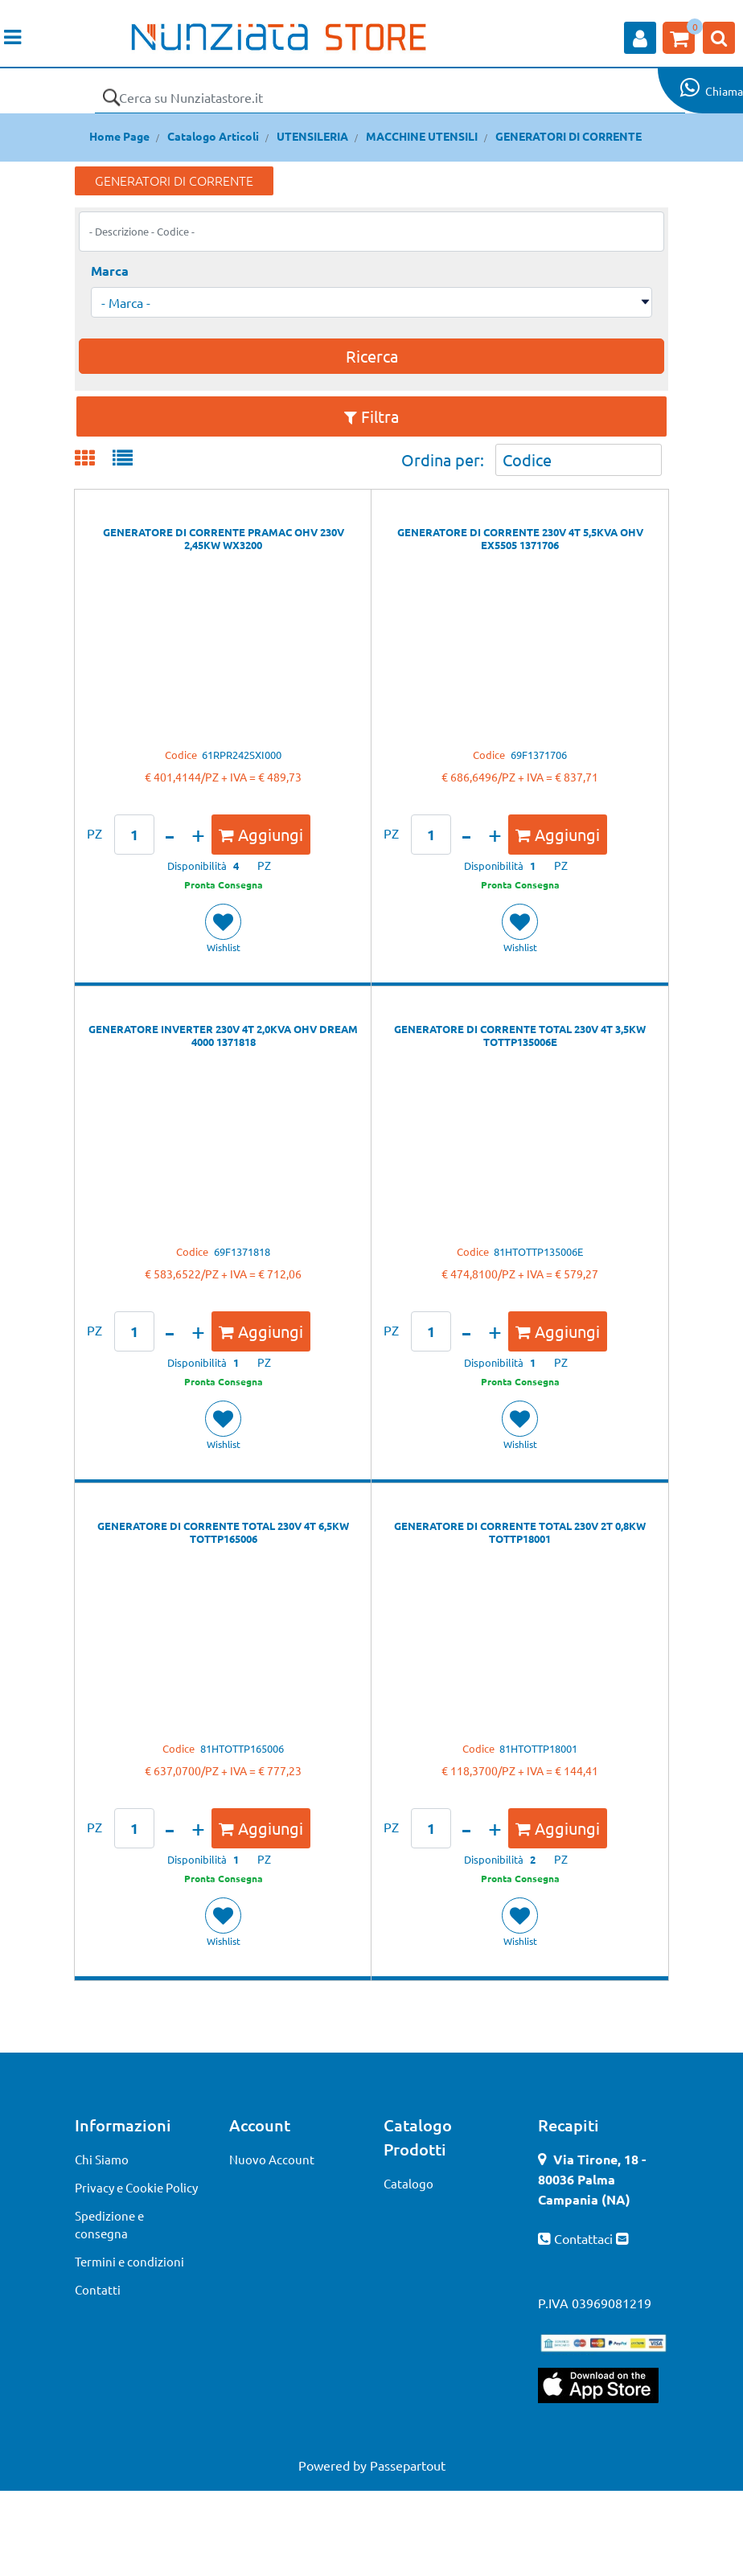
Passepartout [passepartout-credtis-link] (407, 2465)
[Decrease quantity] (169, 834)
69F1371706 (539, 754)
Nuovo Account (271, 2159)
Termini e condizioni (129, 2261)
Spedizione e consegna (109, 2225)
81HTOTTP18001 (538, 1748)
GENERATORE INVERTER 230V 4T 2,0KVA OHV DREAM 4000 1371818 (223, 1035)
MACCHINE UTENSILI (422, 136)
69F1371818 (242, 1251)
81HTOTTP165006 (242, 1748)
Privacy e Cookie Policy (136, 2187)
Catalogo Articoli (213, 136)
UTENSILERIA (312, 136)
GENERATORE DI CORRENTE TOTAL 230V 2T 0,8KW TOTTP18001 (520, 1532)
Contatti (98, 2289)
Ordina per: (442, 459)
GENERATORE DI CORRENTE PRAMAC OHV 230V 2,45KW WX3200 (223, 538)
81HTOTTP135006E (538, 1251)
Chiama (724, 91)
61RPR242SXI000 (241, 754)
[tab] (94, 459)
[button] (111, 97)
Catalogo (408, 2183)
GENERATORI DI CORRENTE (568, 136)
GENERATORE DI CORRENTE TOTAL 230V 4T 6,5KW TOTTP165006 (223, 1532)
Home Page (119, 136)
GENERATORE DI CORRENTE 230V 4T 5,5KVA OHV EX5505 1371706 (520, 538)
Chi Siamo (102, 2159)
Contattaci (585, 2238)
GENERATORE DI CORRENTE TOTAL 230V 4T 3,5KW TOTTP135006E (520, 1035)
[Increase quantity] (198, 834)
